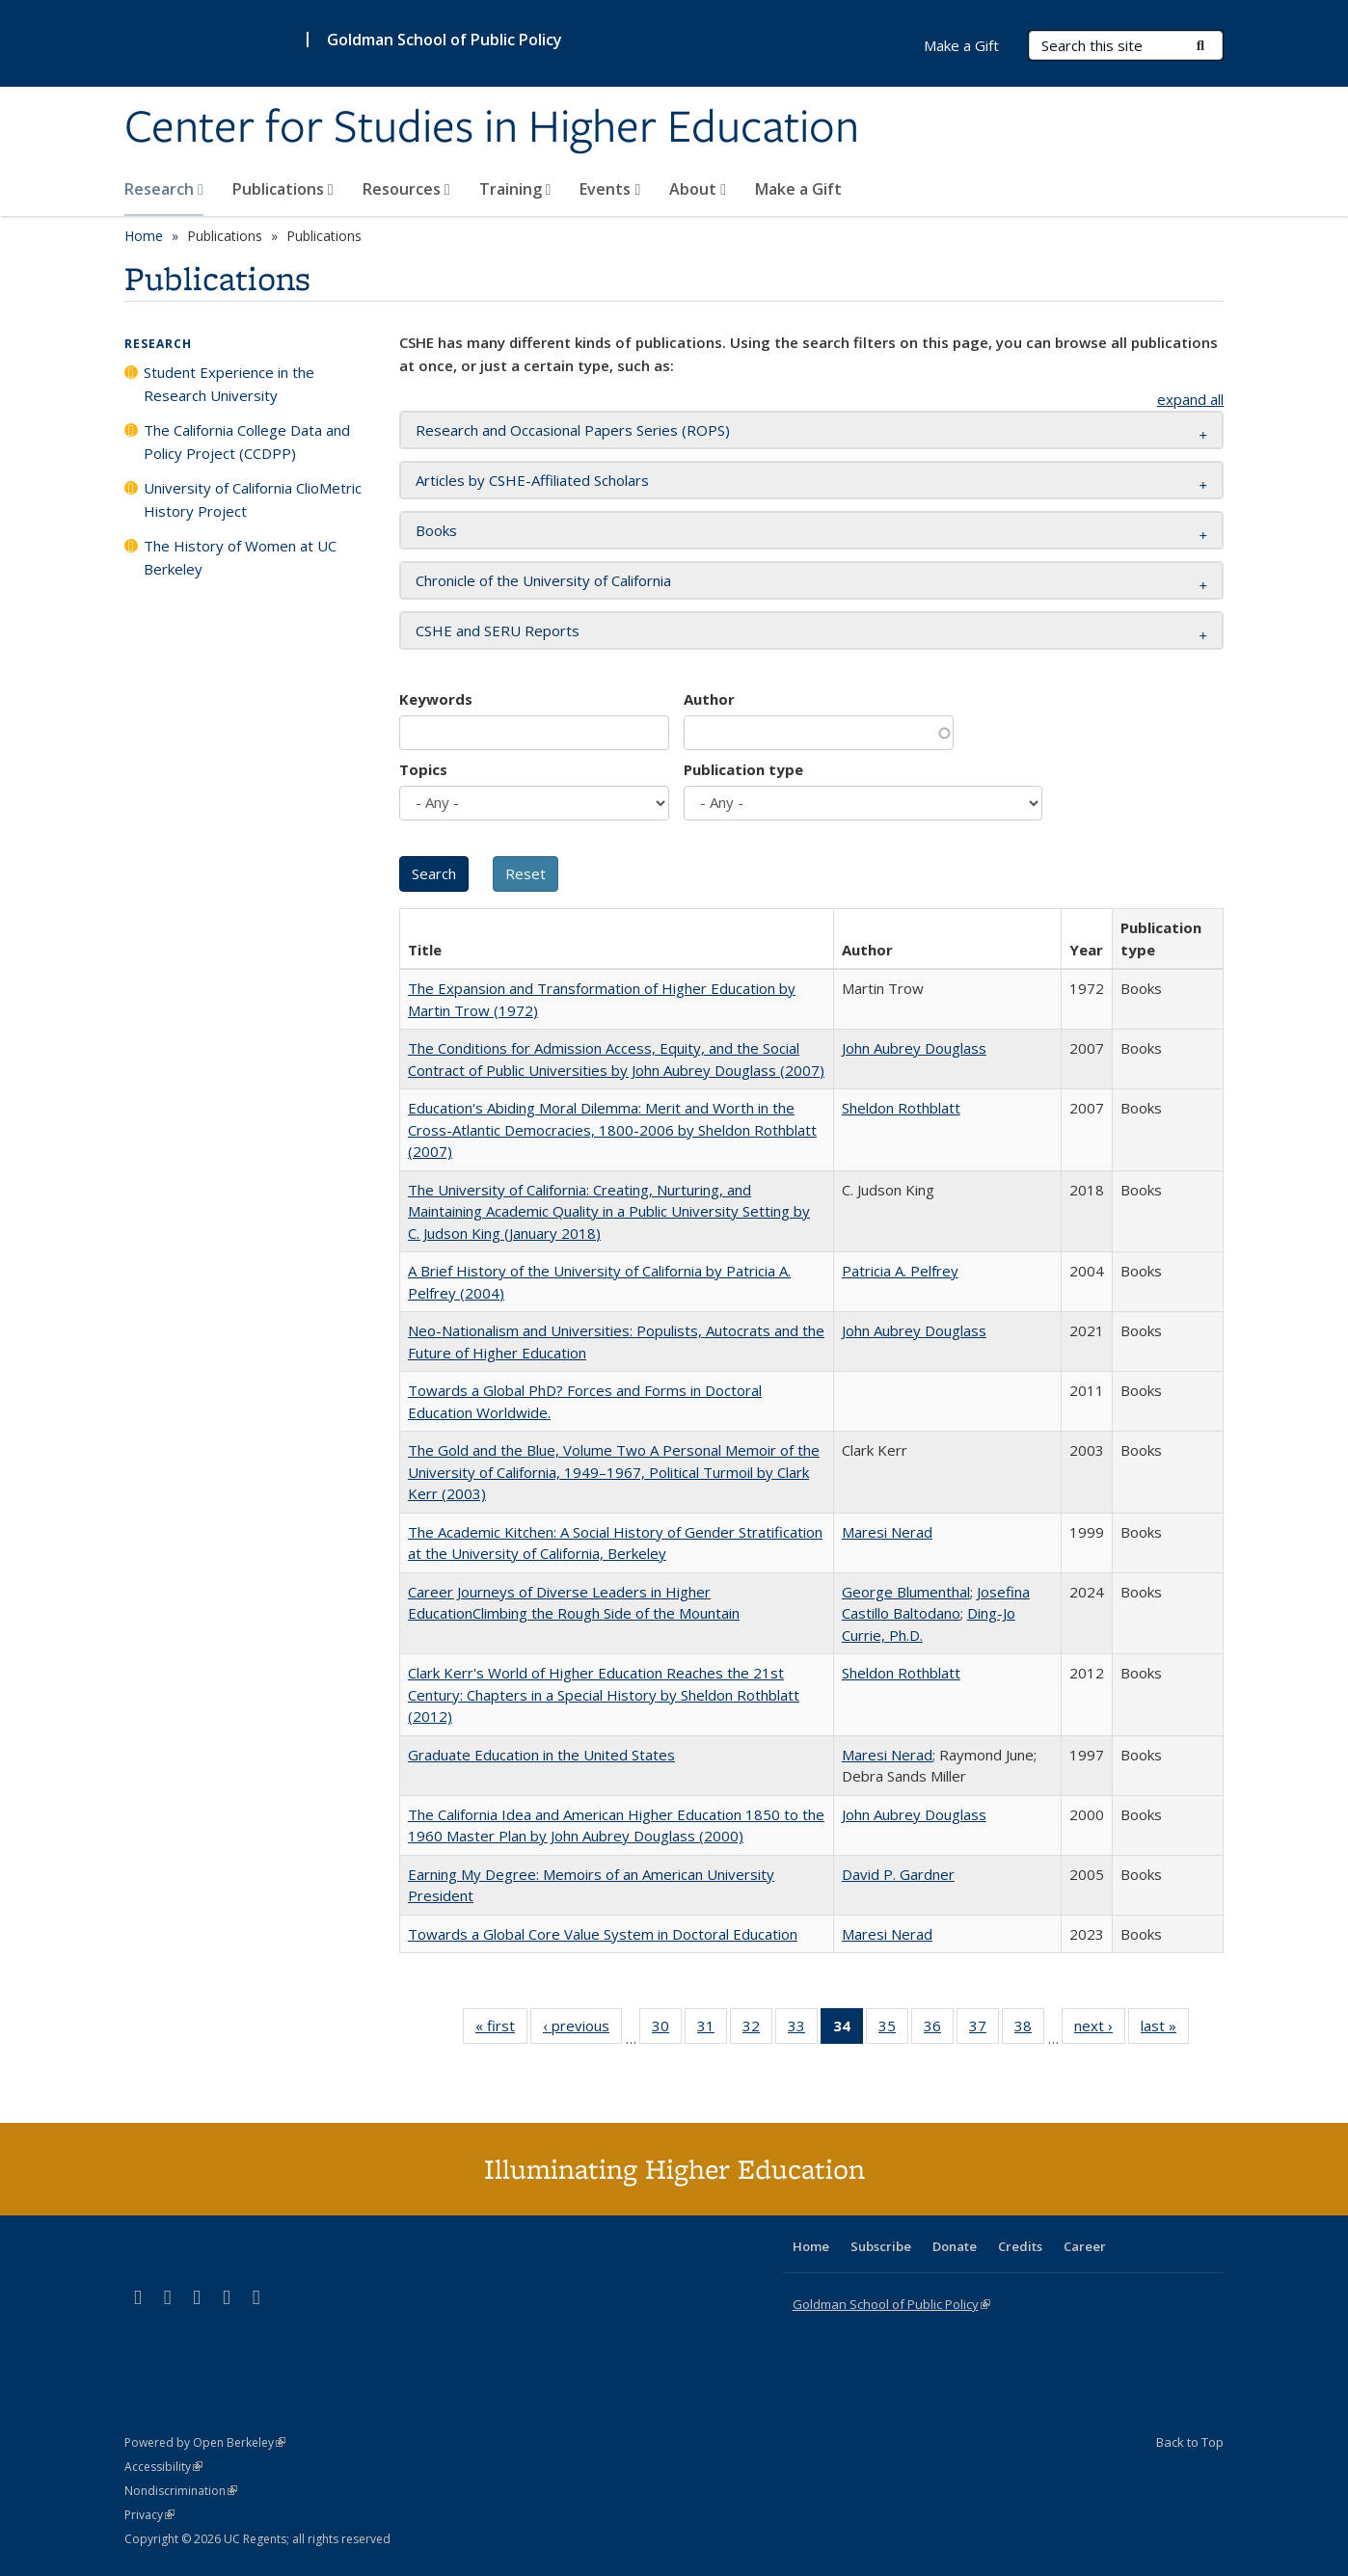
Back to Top (1190, 2442)
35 (893, 2029)
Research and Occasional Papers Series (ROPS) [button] (573, 430)
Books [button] (436, 530)
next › (1099, 2029)
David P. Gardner (898, 1874)
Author (709, 699)
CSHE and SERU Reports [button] (498, 630)
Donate (954, 2246)
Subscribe (880, 2246)
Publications (283, 189)
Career (1085, 2246)
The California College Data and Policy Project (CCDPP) (247, 441)
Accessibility (163, 2466)
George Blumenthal (906, 1591)
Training (515, 189)
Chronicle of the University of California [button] (543, 580)
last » (1165, 2029)
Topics (423, 769)
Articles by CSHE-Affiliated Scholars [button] (532, 480)
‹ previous (582, 2029)
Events (610, 189)
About (697, 189)
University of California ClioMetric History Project (253, 499)
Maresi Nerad (887, 1532)
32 (757, 2029)
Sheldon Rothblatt (901, 1107)
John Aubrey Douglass (914, 1048)
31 (712, 2029)
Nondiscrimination (180, 2490)
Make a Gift (798, 189)
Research (163, 189)
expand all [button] (1190, 399)
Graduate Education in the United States (541, 1754)
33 (803, 2029)
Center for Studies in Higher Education (491, 128)
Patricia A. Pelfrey (900, 1270)
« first (501, 2029)
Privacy (149, 2515)
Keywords (435, 699)
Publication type (743, 769)
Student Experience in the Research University (229, 383)
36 (939, 2029)
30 (667, 2029)
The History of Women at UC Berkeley (240, 557)
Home (143, 236)
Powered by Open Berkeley (204, 2442)
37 (984, 2029)
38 (1029, 2029)
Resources (406, 189)
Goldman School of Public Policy (444, 39)
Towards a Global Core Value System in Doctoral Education (602, 1934)
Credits (1020, 2246)
